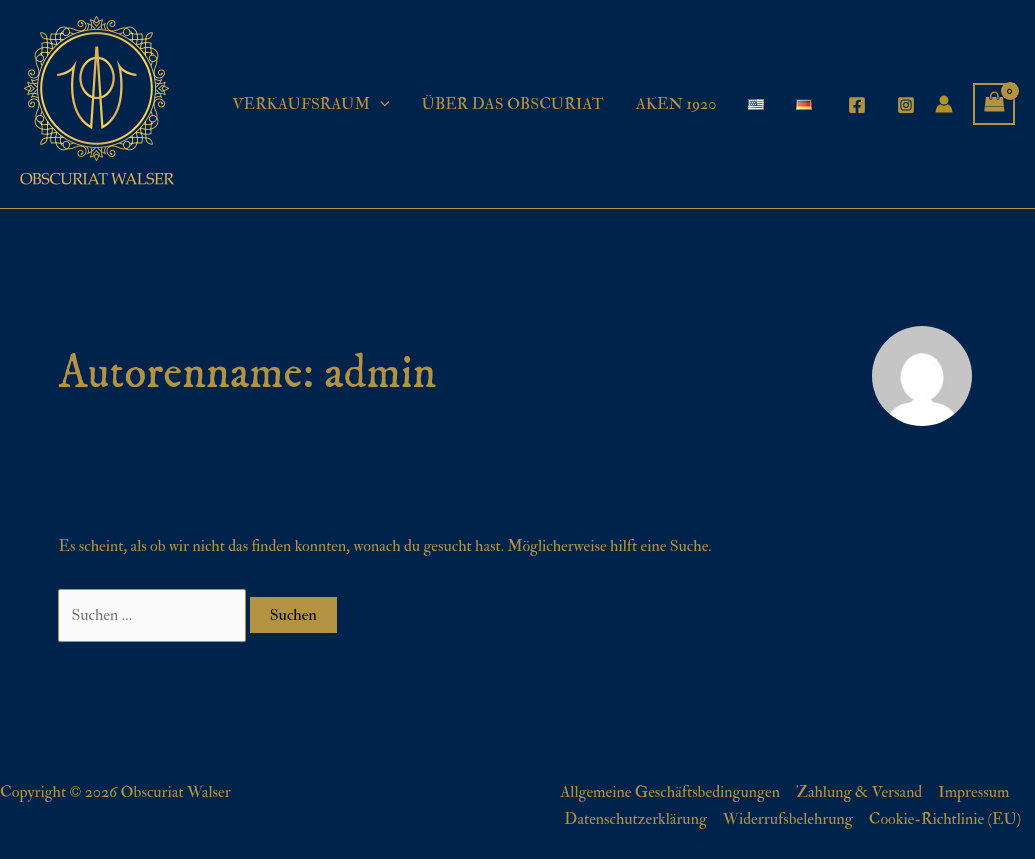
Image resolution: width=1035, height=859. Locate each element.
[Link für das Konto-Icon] (944, 104)
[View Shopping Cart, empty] (994, 104)
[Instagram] (906, 105)
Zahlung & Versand (859, 792)
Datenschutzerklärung (635, 819)
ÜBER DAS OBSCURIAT (513, 104)
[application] (380, 104)
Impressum (973, 792)
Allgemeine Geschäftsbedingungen (670, 792)
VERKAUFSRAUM (310, 104)
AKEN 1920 (676, 104)
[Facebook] (857, 105)
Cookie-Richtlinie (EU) (945, 819)
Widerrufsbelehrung (788, 819)
